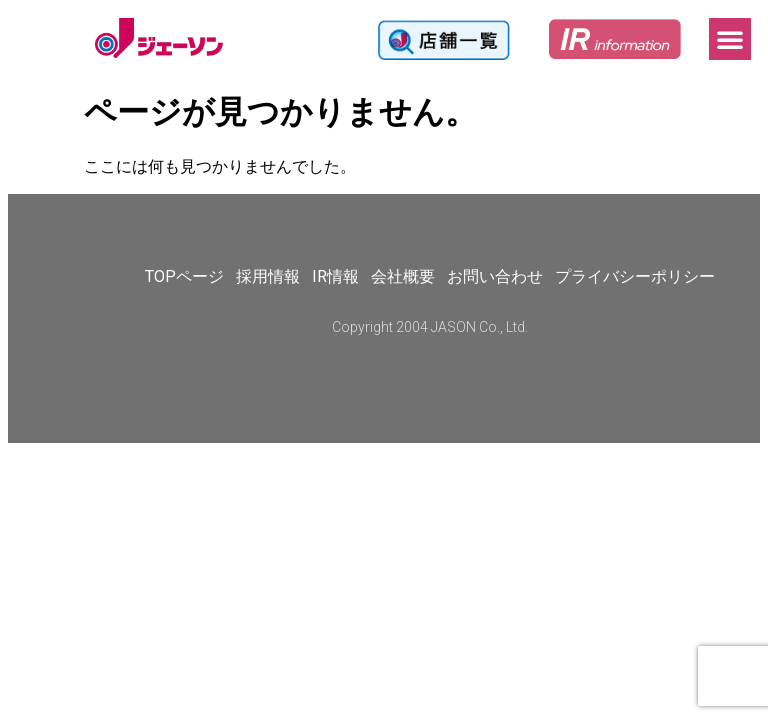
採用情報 (268, 276)
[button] (730, 39)
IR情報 (335, 276)
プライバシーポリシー (635, 276)
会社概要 (403, 276)
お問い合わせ (495, 276)
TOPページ (184, 276)
